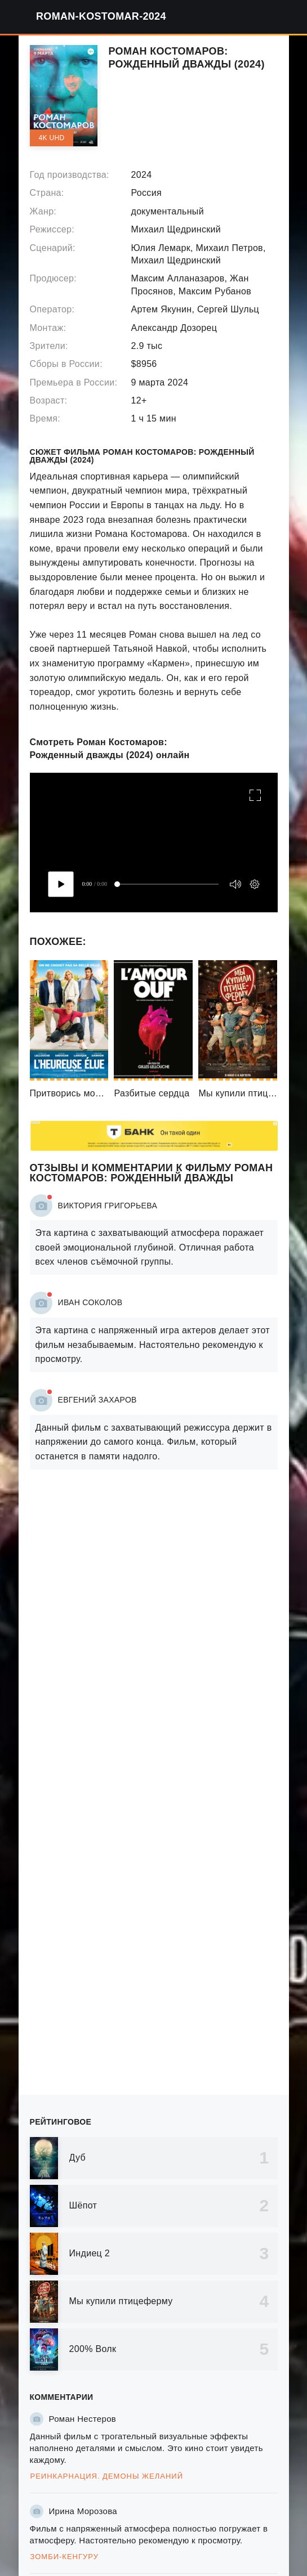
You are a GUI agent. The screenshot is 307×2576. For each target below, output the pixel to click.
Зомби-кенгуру (64, 2556)
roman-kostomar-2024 (101, 16)
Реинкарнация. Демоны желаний (107, 2476)
